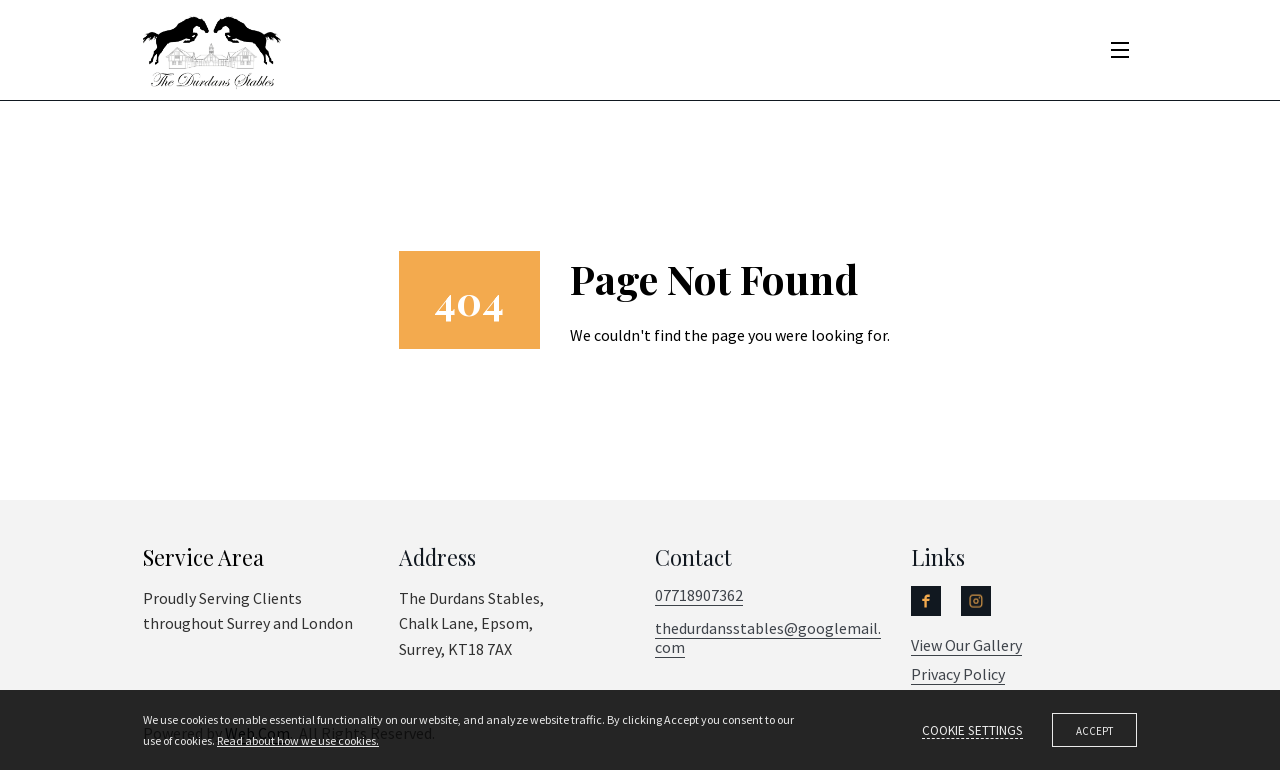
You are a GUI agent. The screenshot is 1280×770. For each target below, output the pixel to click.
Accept (1094, 731)
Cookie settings (972, 731)
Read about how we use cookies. (298, 740)
